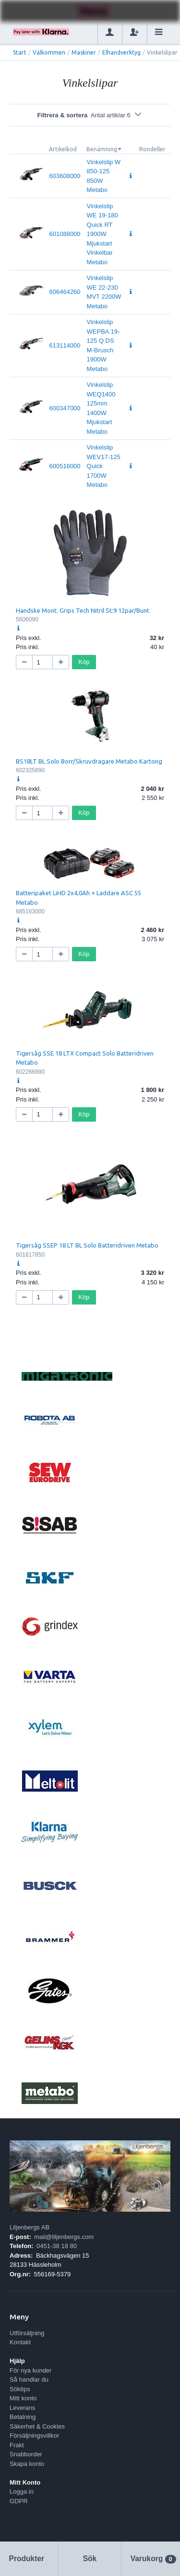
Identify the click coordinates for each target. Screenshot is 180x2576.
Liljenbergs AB (29, 2227)
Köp (83, 661)
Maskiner (84, 52)
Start (19, 52)
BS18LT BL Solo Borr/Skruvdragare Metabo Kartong (89, 761)
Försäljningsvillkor (34, 2435)
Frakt (17, 2445)
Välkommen (49, 52)
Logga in (22, 2491)
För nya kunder (30, 2370)
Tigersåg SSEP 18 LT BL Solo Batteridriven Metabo (87, 1245)
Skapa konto (27, 2463)
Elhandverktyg (121, 52)
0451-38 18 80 (56, 2246)
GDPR (19, 2501)
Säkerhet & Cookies (37, 2426)
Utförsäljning (27, 2333)
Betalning (23, 2416)
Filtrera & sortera (90, 115)
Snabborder (26, 2454)
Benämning (101, 149)
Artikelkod (63, 149)
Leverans (22, 2407)
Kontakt (20, 2342)
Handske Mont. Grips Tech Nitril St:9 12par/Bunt (82, 610)
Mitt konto (23, 2398)
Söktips (20, 2389)
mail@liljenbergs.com (64, 2236)
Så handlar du (29, 2379)
